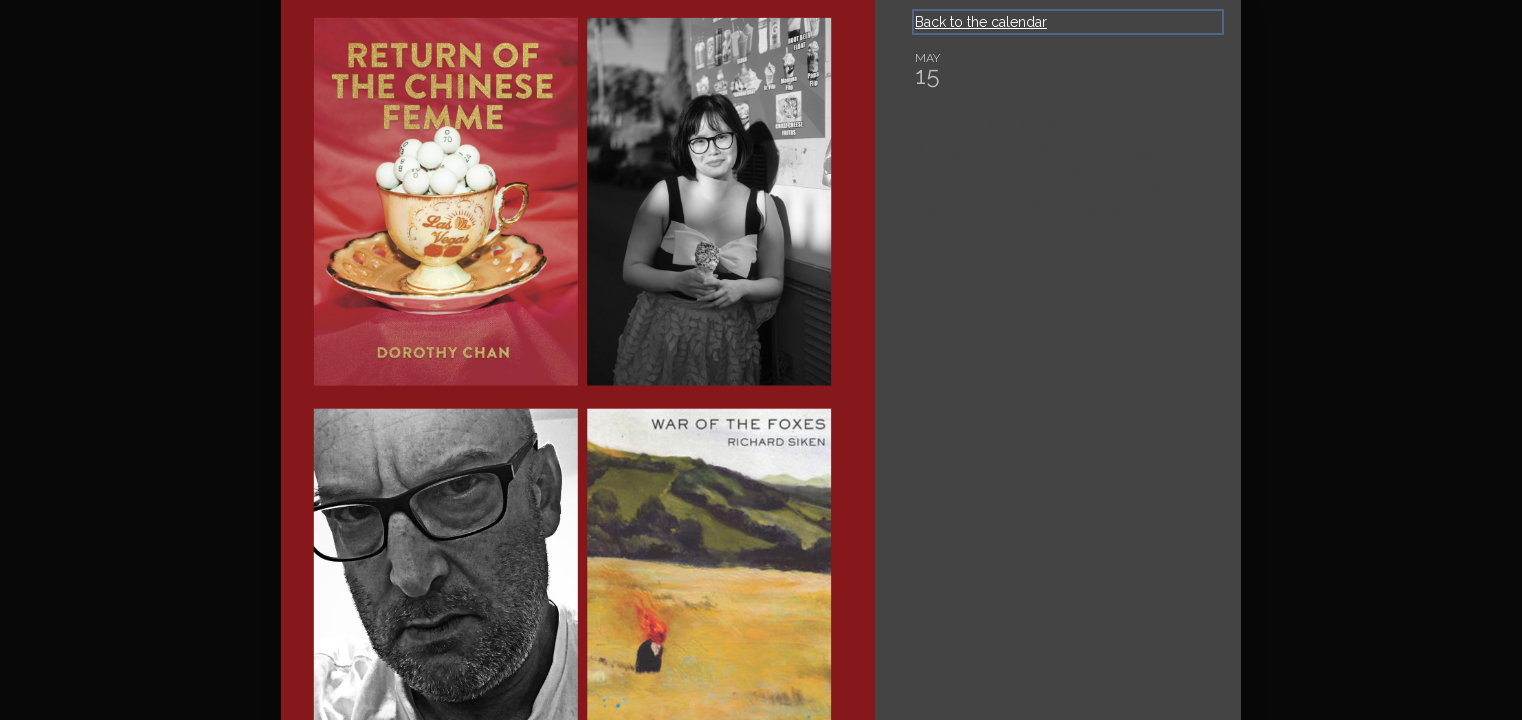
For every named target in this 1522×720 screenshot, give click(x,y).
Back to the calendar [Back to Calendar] (981, 22)
